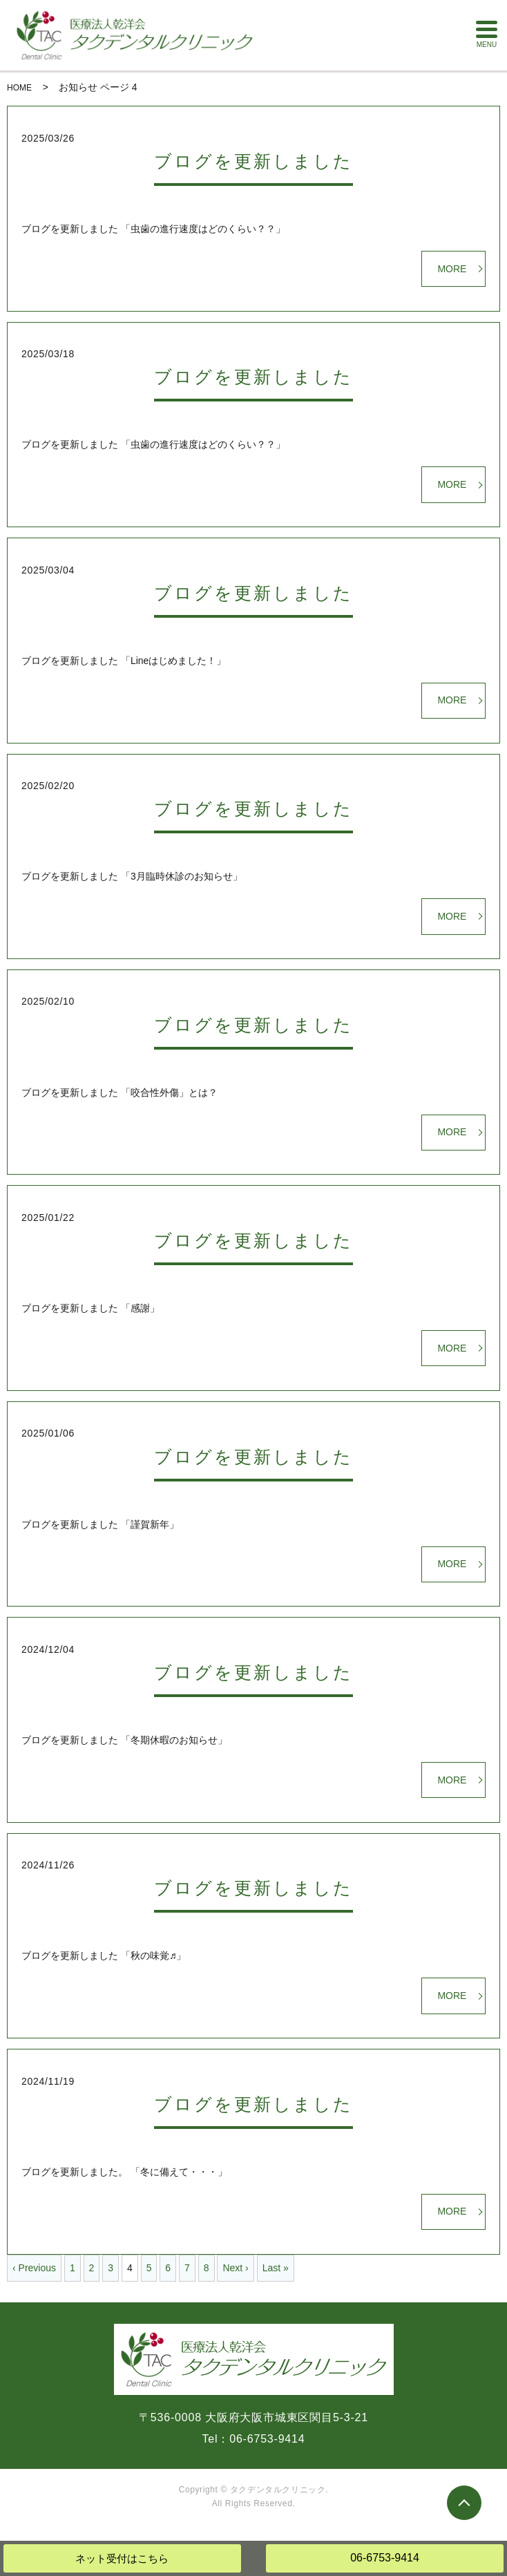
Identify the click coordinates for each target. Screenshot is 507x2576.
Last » (275, 2267)
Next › (235, 2267)
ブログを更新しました (253, 161)
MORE (451, 268)
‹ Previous (34, 2267)
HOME (19, 88)
